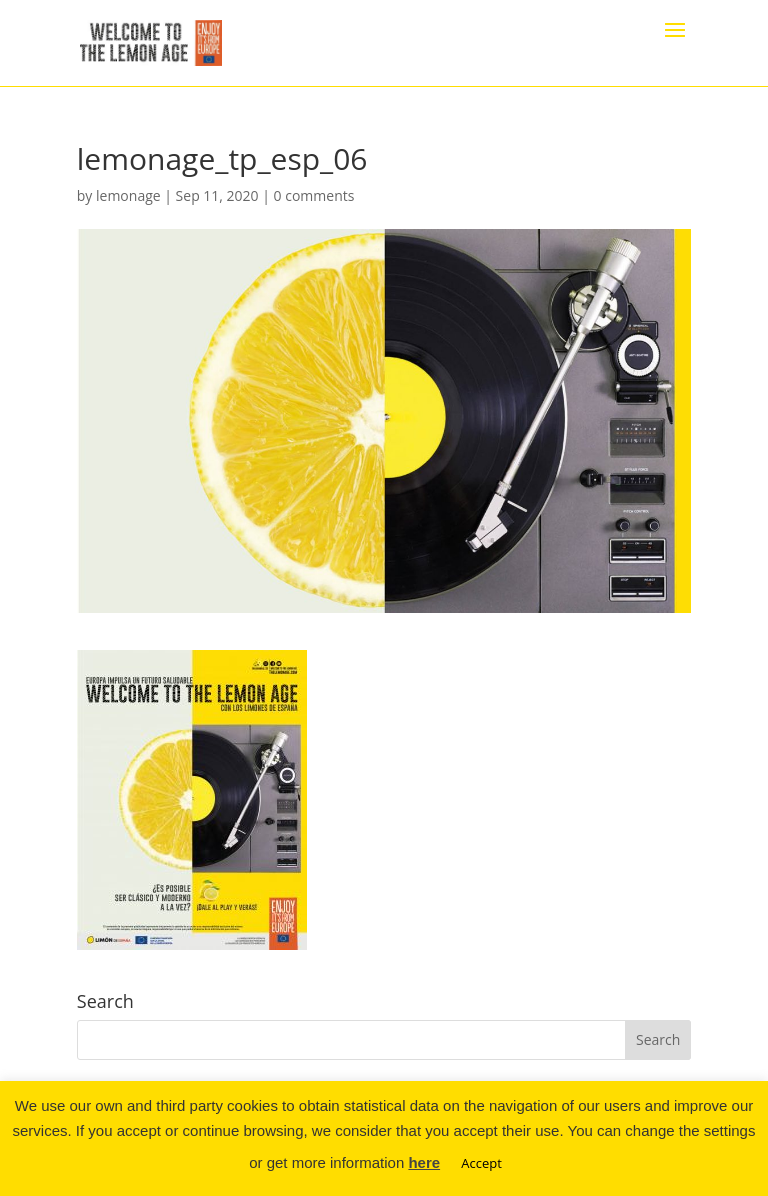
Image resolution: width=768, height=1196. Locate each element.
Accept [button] (481, 1163)
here (424, 1162)
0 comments (314, 195)
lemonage (128, 195)
